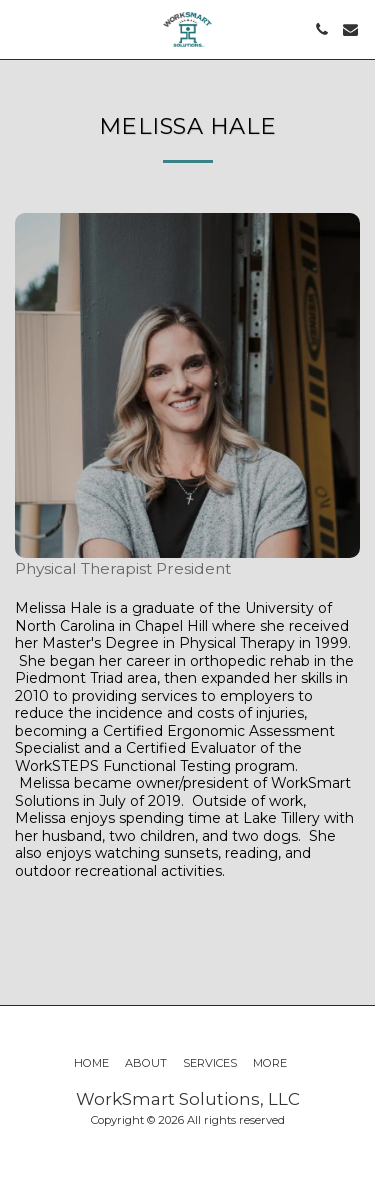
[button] (22, 29)
